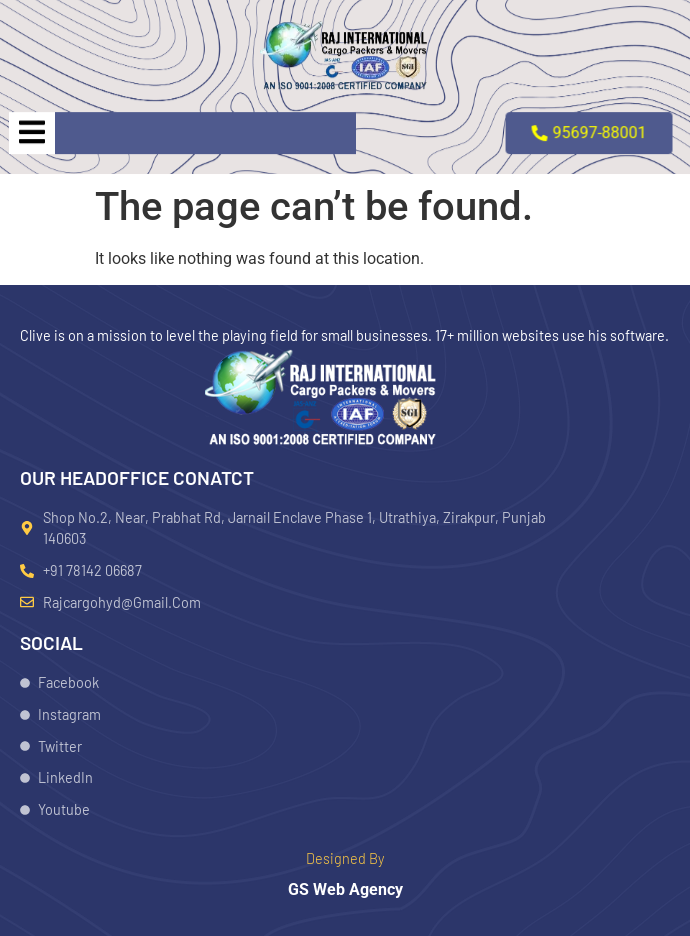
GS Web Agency (345, 889)
